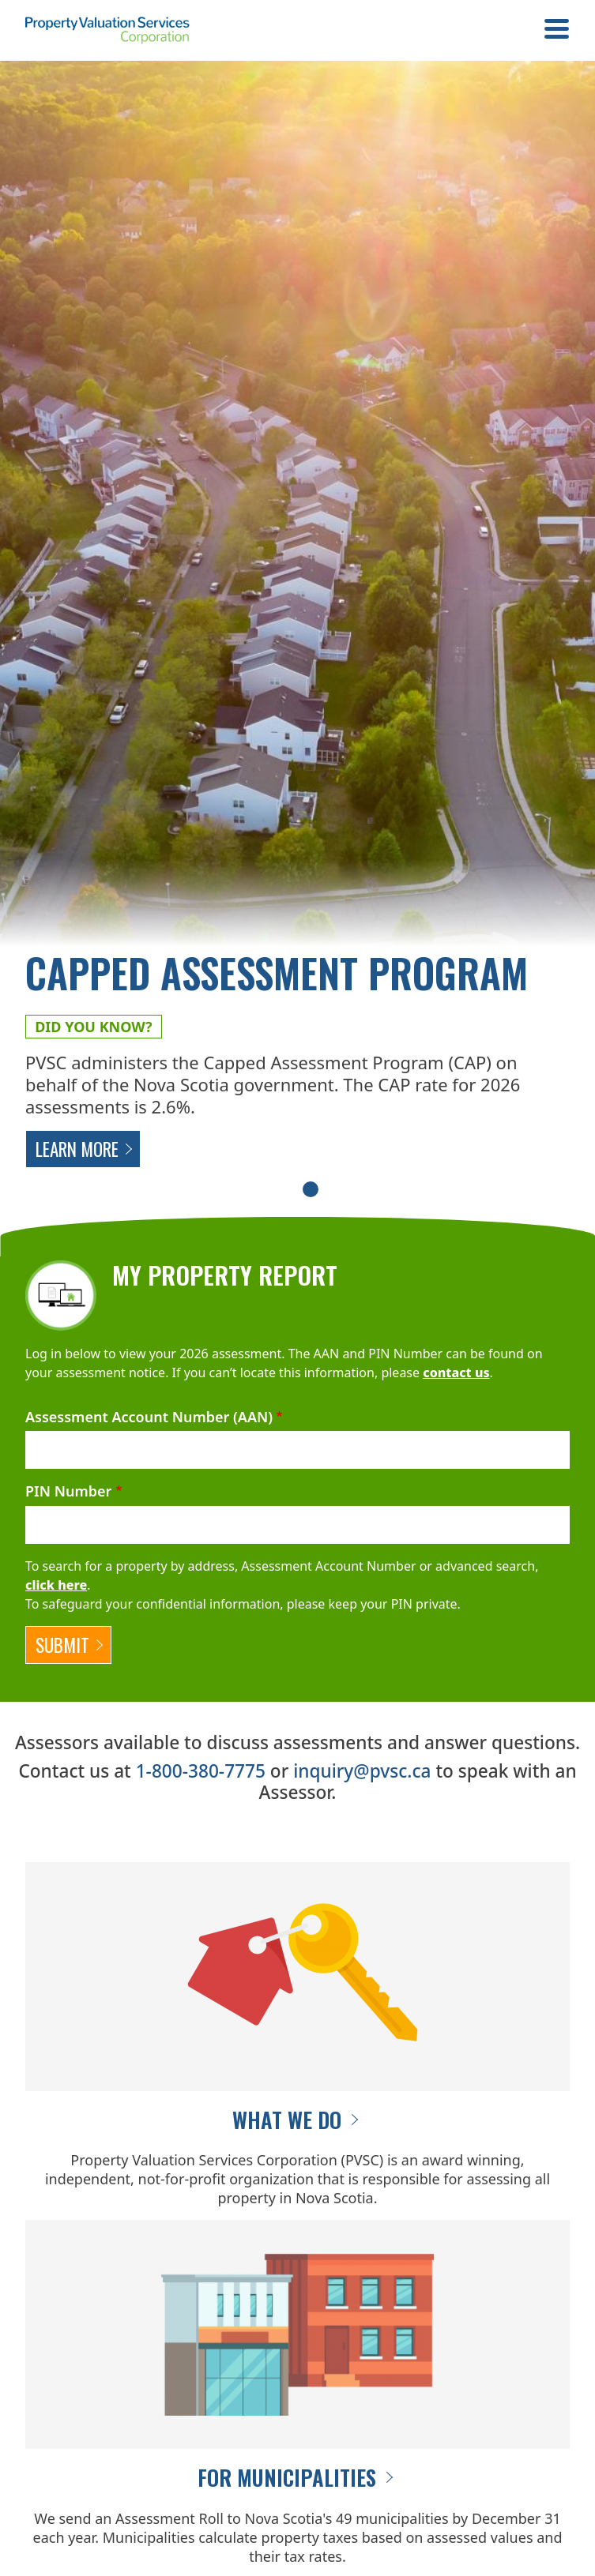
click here (56, 1585)
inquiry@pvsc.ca (362, 1771)
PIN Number (68, 1490)
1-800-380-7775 (200, 1771)
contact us (456, 1372)
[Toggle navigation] (557, 30)
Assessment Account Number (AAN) (149, 1416)
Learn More (77, 1149)
